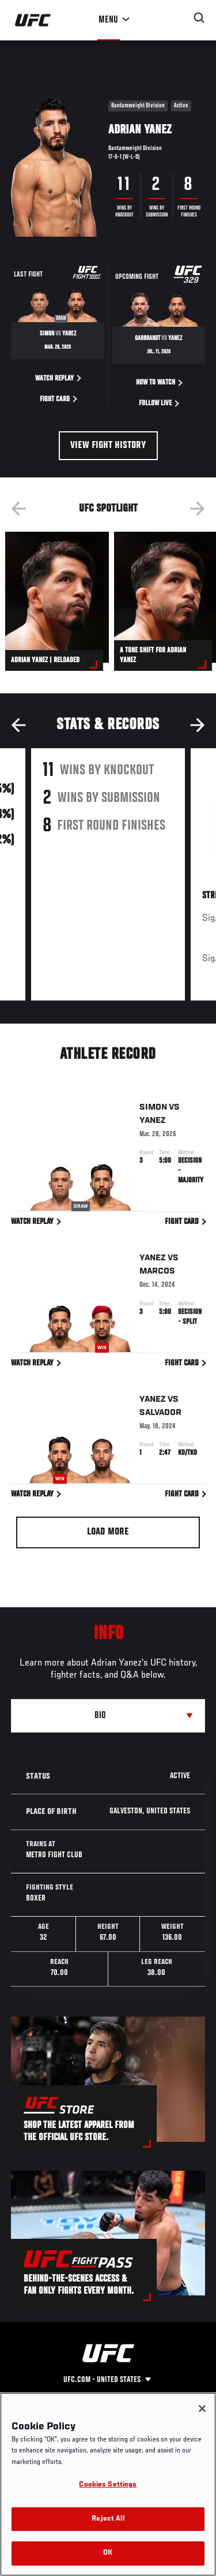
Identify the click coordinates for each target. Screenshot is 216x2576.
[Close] (202, 2408)
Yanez (152, 1123)
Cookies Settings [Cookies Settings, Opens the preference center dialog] (108, 2485)
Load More (108, 1532)
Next (197, 508)
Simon (153, 1109)
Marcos (157, 1273)
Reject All (108, 2519)
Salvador (160, 1415)
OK (107, 2553)
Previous (18, 508)
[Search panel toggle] (199, 18)
